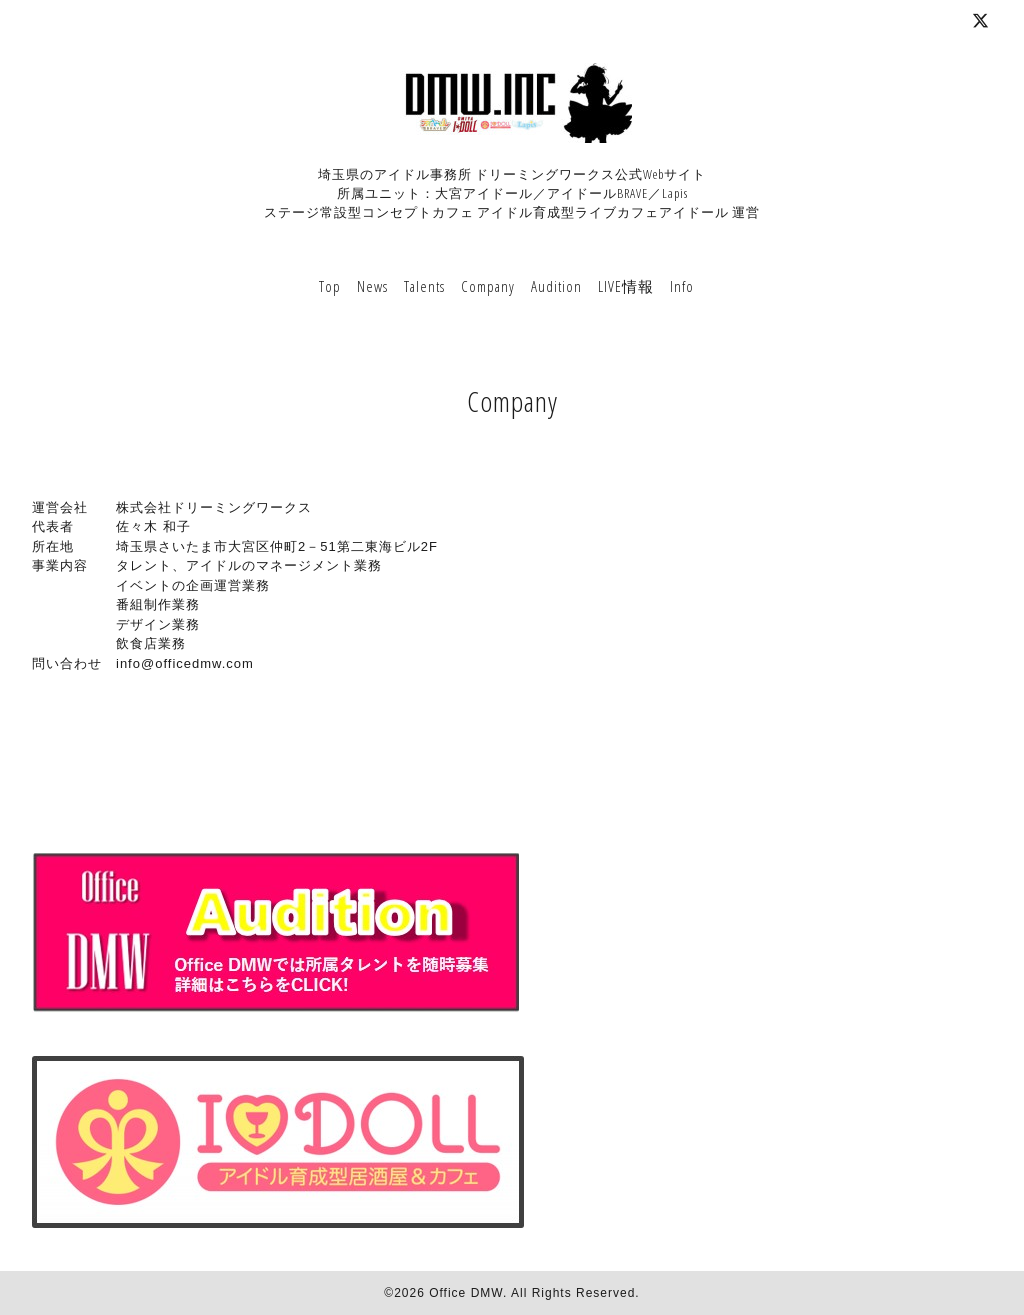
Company (488, 286)
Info (682, 286)
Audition (556, 286)
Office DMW (466, 1293)
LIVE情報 (626, 286)
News (372, 286)
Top (330, 286)
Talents (424, 286)
